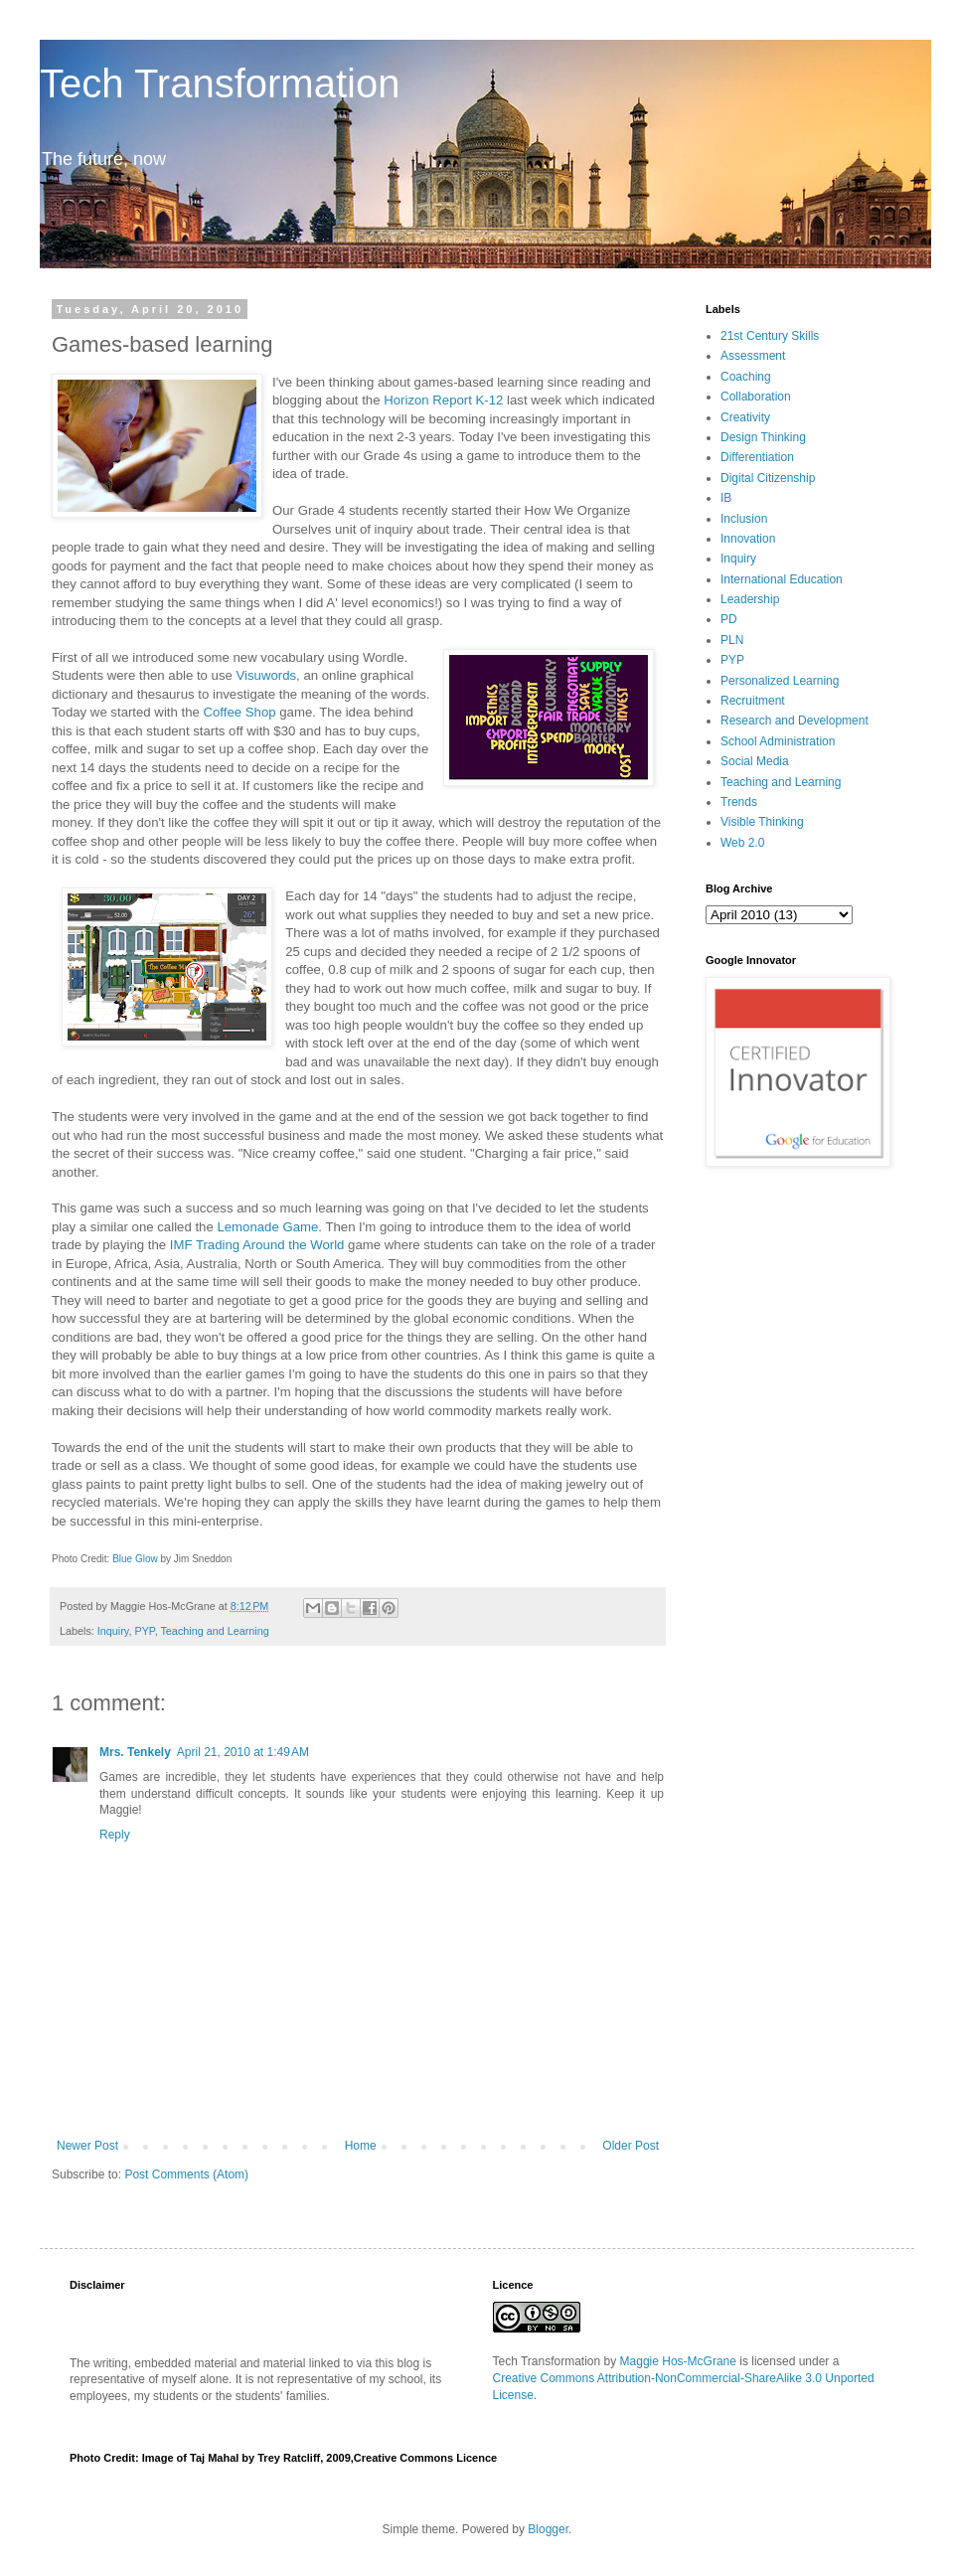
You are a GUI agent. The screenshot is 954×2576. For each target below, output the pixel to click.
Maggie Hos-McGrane (678, 2361)
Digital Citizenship (767, 478)
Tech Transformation (219, 83)
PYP (144, 1631)
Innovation (747, 539)
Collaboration (755, 396)
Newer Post (87, 2146)
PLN (731, 640)
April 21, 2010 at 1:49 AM (243, 1752)
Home (361, 2146)
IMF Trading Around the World (257, 1244)
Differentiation (757, 457)
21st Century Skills (769, 336)
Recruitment (752, 701)
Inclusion (743, 519)
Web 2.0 (742, 843)
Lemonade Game (267, 1226)
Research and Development (794, 720)
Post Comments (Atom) (186, 2174)
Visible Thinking (762, 822)
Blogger (548, 2529)
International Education (781, 579)
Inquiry (113, 1631)
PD (728, 619)
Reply (114, 1835)
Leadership (749, 599)
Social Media (754, 761)
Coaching (745, 377)
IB (725, 498)
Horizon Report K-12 (443, 400)
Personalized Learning (779, 681)
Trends (738, 802)
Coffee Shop (239, 712)
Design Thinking (763, 437)
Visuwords (266, 675)
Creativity (745, 417)
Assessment (752, 356)
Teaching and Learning (214, 1631)
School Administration (777, 741)
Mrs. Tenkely (135, 1752)
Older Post (630, 2146)
